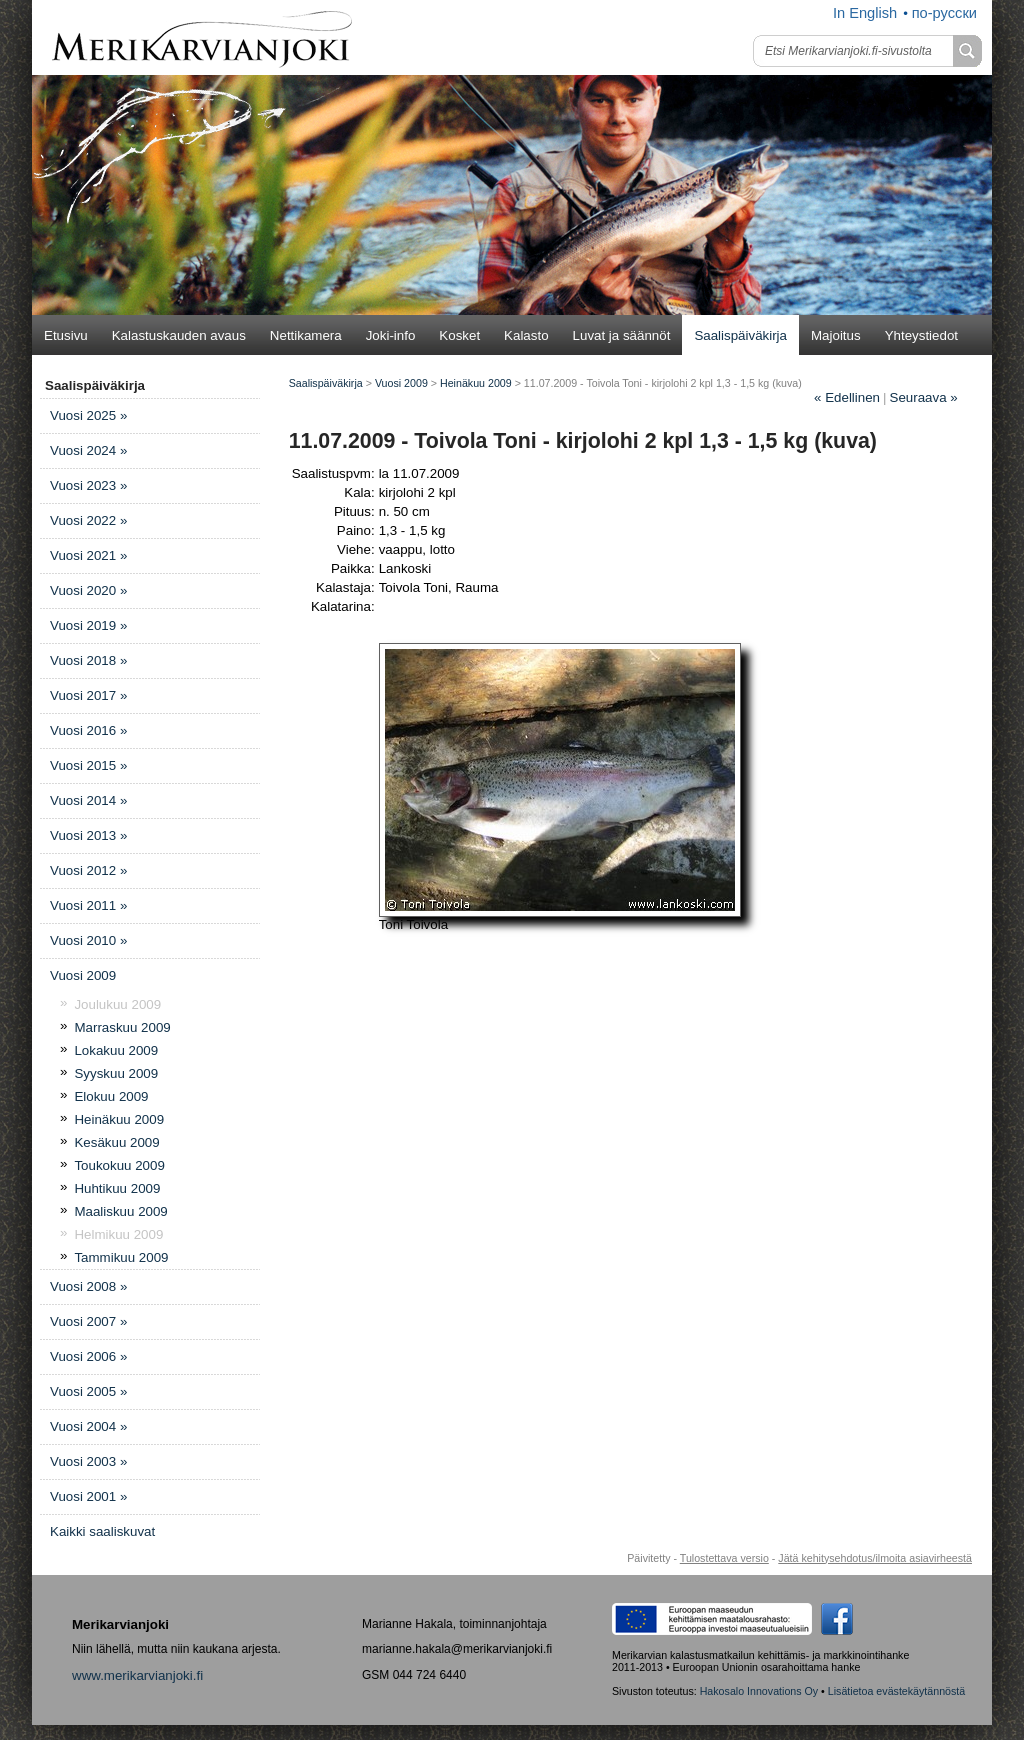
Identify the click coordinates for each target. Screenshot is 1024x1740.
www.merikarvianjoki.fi (137, 1675)
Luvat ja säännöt (622, 335)
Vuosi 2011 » (88, 905)
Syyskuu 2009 (116, 1073)
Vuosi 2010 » (88, 940)
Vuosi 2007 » (88, 1321)
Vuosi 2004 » (88, 1426)
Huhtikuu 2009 (117, 1188)
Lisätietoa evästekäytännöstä (896, 1691)
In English (865, 13)
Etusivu (66, 335)
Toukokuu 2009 (119, 1165)
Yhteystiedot (921, 335)
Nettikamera (306, 335)
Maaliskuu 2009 (120, 1211)
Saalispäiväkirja (740, 335)
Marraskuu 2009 (122, 1027)
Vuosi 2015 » (88, 765)
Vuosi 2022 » (88, 520)
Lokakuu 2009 (116, 1050)
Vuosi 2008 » (88, 1286)
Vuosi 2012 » (88, 870)
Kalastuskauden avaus (179, 335)
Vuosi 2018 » (88, 660)
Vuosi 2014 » (88, 800)
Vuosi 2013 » (88, 835)
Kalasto (526, 335)
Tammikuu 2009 (121, 1257)
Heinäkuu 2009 (119, 1119)
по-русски (944, 13)
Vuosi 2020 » (88, 590)
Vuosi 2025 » (88, 415)
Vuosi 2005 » (88, 1391)
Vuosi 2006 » (88, 1356)
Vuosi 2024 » (88, 450)
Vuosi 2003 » (88, 1461)
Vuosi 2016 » (88, 730)
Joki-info (391, 335)
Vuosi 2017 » (88, 695)
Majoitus (836, 335)
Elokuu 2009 (111, 1096)
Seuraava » (924, 397)
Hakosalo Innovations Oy (759, 1691)
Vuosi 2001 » (88, 1496)
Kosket (459, 335)
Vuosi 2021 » (88, 555)
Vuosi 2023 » (88, 485)
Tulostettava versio (724, 1558)
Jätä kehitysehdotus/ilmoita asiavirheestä (875, 1558)
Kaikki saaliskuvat (102, 1531)
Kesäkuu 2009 (116, 1142)
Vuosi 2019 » (88, 625)
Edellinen (847, 397)
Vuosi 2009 (83, 975)
